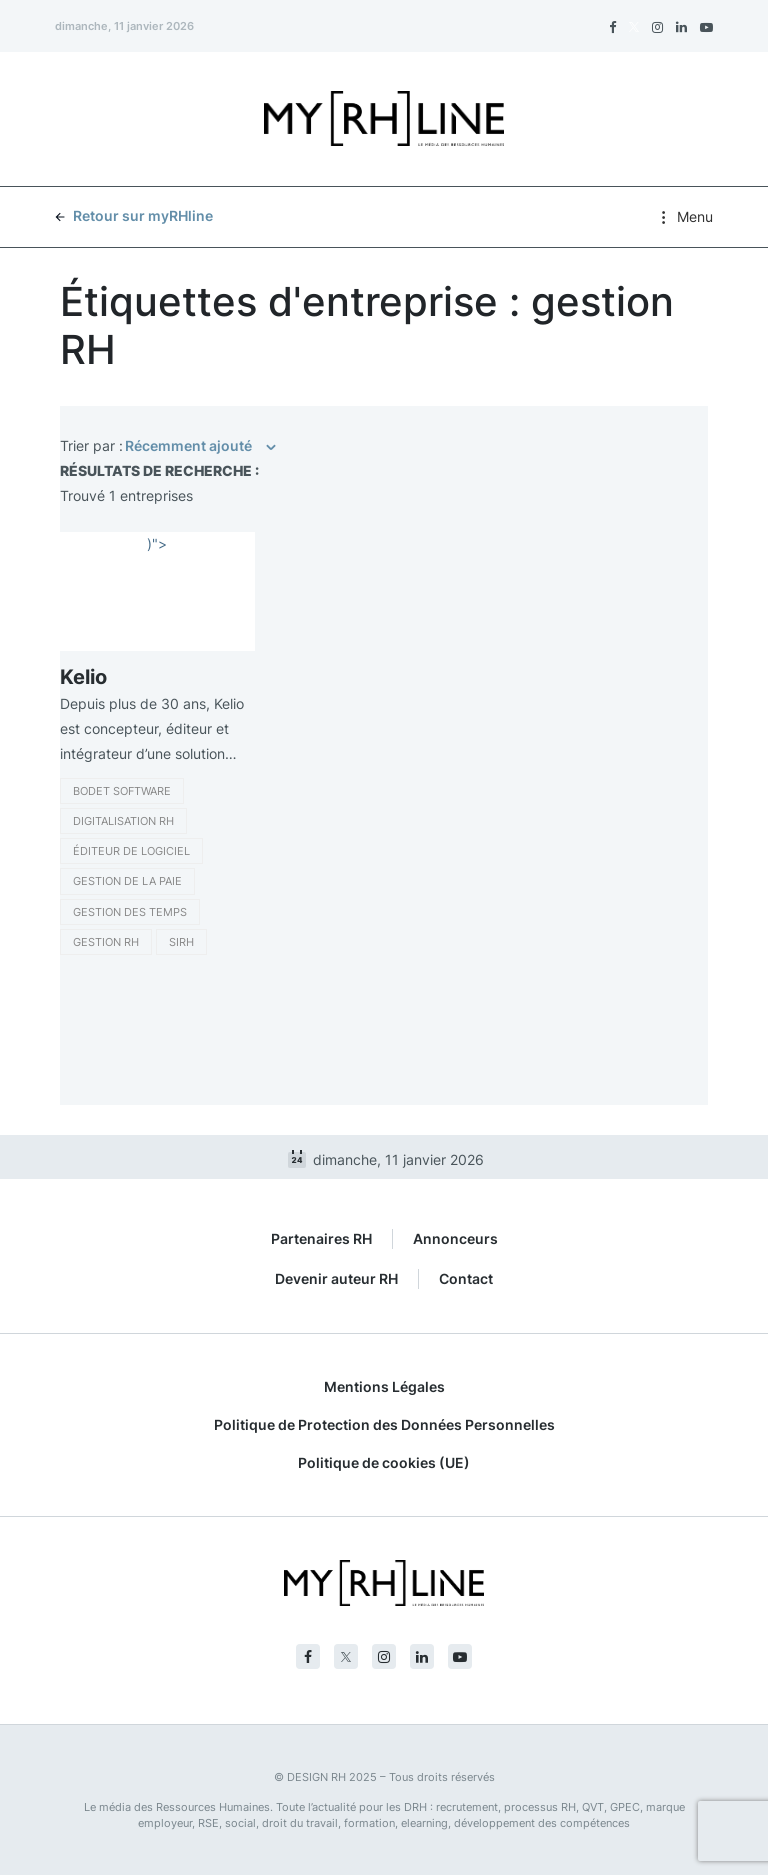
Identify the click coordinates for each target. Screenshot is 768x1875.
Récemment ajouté (188, 445)
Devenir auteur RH (336, 1278)
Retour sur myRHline (134, 215)
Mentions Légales (384, 1386)
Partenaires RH (321, 1238)
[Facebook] (612, 27)
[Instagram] (657, 27)
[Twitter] (634, 27)
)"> (157, 543)
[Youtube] (706, 27)
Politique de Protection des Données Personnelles (384, 1424)
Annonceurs (455, 1238)
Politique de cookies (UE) (384, 1462)
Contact (466, 1278)
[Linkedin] (681, 27)
